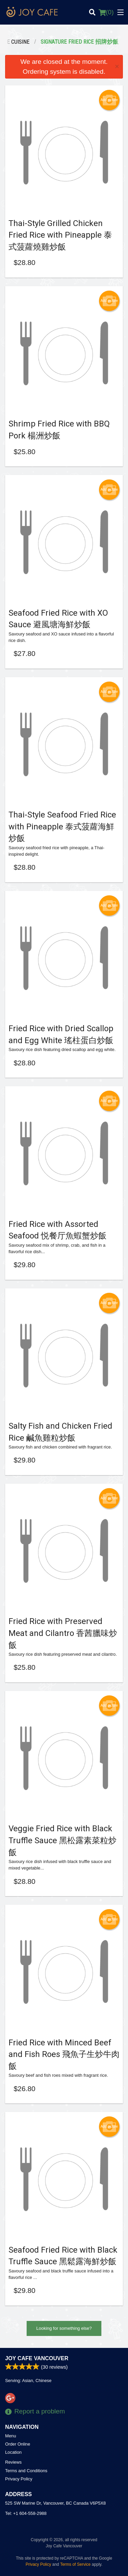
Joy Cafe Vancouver (36, 2358)
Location (13, 2452)
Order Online (17, 2444)
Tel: (25, 2513)
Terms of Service (75, 2564)
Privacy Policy (18, 2478)
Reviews (13, 2462)
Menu (10, 2435)
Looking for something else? (64, 2328)
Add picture (109, 100)
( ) (106, 12)
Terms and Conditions (26, 2470)
